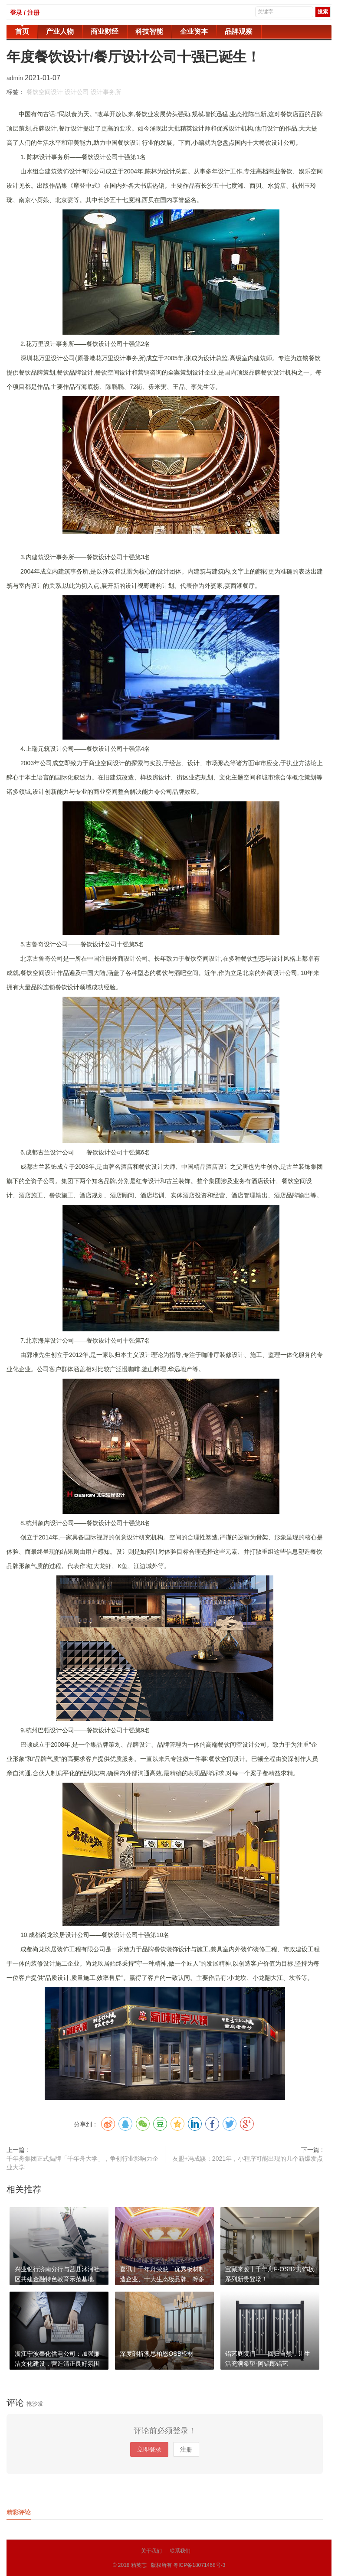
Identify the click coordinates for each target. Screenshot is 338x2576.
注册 (186, 2449)
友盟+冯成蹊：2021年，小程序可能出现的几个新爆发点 (247, 2158)
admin (16, 78)
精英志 (139, 2565)
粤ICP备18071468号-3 (199, 2565)
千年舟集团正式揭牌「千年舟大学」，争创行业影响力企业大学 (82, 2163)
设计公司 (77, 91)
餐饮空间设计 (44, 91)
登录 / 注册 (24, 12)
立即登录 (149, 2449)
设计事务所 (106, 91)
